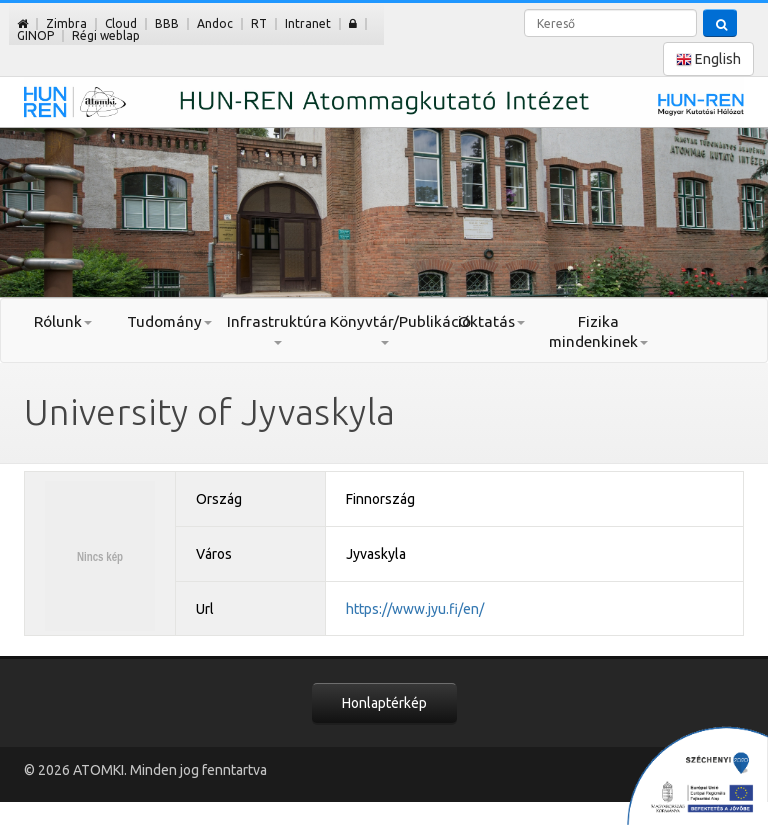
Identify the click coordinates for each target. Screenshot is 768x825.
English (708, 59)
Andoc (215, 23)
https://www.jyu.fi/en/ (415, 609)
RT (259, 23)
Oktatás (491, 321)
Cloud (121, 23)
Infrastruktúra (277, 329)
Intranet (308, 23)
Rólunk (63, 321)
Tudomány (169, 321)
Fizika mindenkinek (598, 331)
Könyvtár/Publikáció (383, 329)
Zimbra (66, 23)
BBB (167, 23)
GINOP (35, 35)
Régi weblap (106, 35)
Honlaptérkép (384, 703)
